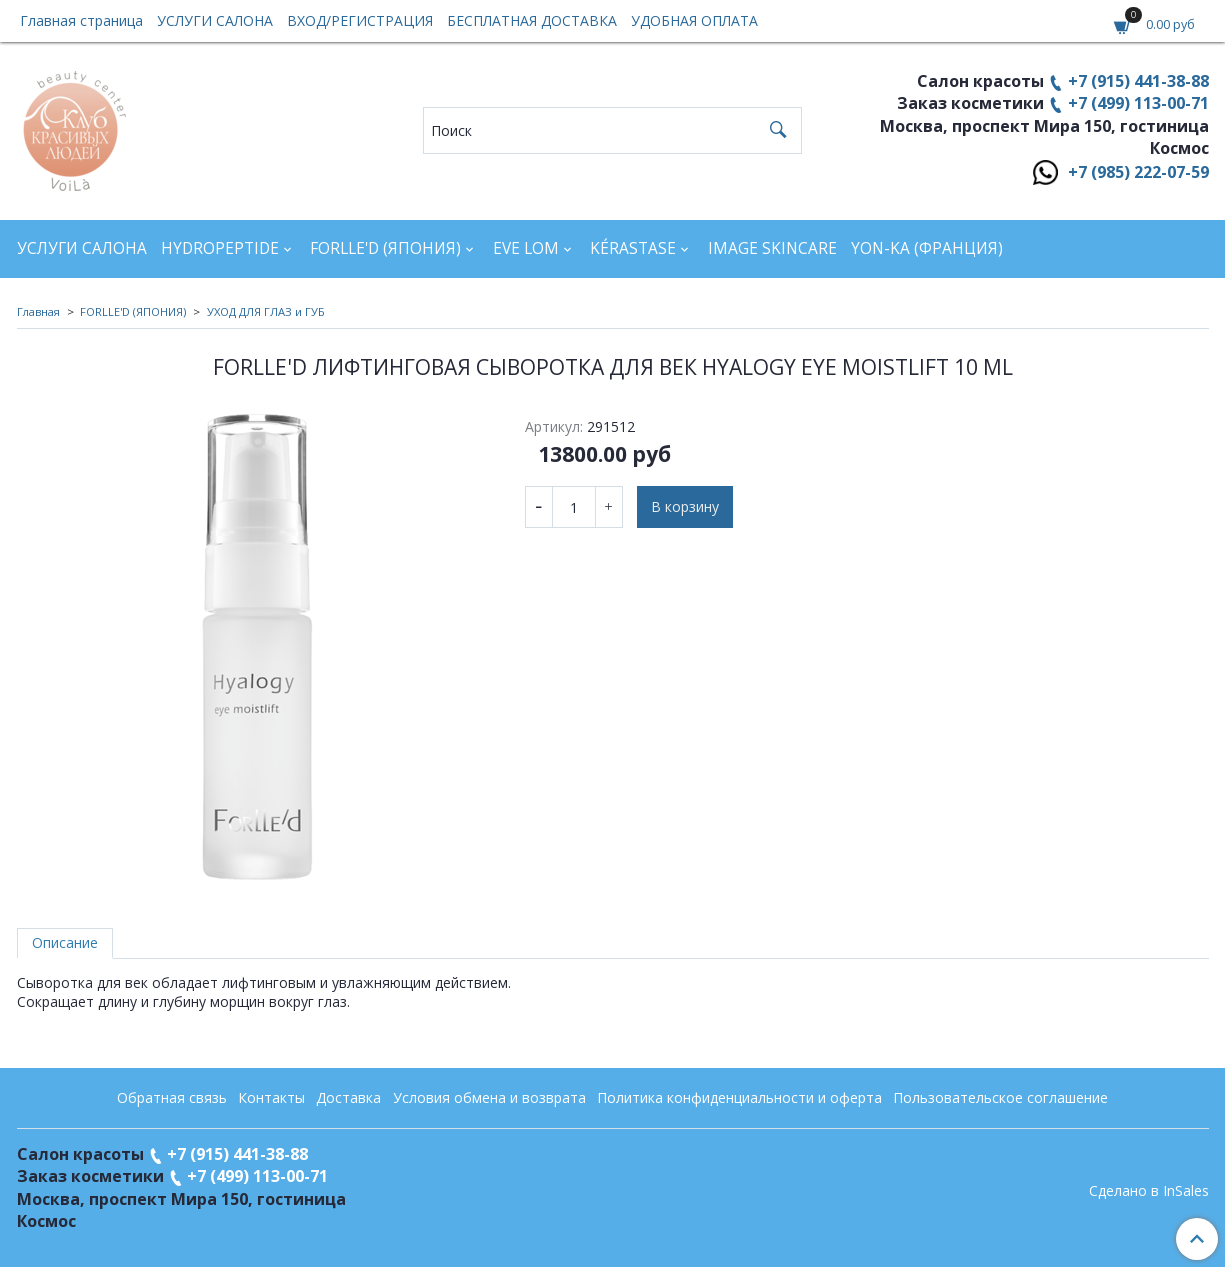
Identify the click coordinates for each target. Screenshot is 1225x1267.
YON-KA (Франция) (927, 248)
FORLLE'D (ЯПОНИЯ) (385, 248)
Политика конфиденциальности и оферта (739, 1097)
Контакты (271, 1097)
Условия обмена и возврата (489, 1097)
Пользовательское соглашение (1000, 1097)
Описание (65, 942)
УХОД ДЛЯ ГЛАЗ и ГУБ (266, 311)
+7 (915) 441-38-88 (1138, 81)
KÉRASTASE (633, 248)
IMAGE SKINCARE (772, 248)
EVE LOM (526, 248)
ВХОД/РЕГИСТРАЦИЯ (360, 20)
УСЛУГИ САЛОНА (215, 20)
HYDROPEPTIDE (220, 248)
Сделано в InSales (1149, 1191)
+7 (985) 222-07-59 (1138, 172)
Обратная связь (172, 1097)
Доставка (348, 1097)
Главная (38, 311)
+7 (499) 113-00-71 (1138, 103)
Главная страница (81, 20)
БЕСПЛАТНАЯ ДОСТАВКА (532, 20)
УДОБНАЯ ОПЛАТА (694, 20)
